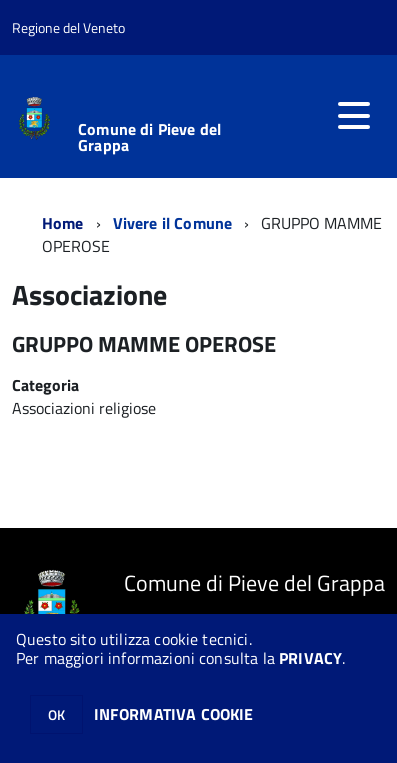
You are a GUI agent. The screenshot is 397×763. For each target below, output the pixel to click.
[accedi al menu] (354, 116)
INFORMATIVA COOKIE (174, 714)
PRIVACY (310, 658)
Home (63, 223)
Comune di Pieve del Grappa (149, 137)
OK (56, 714)
